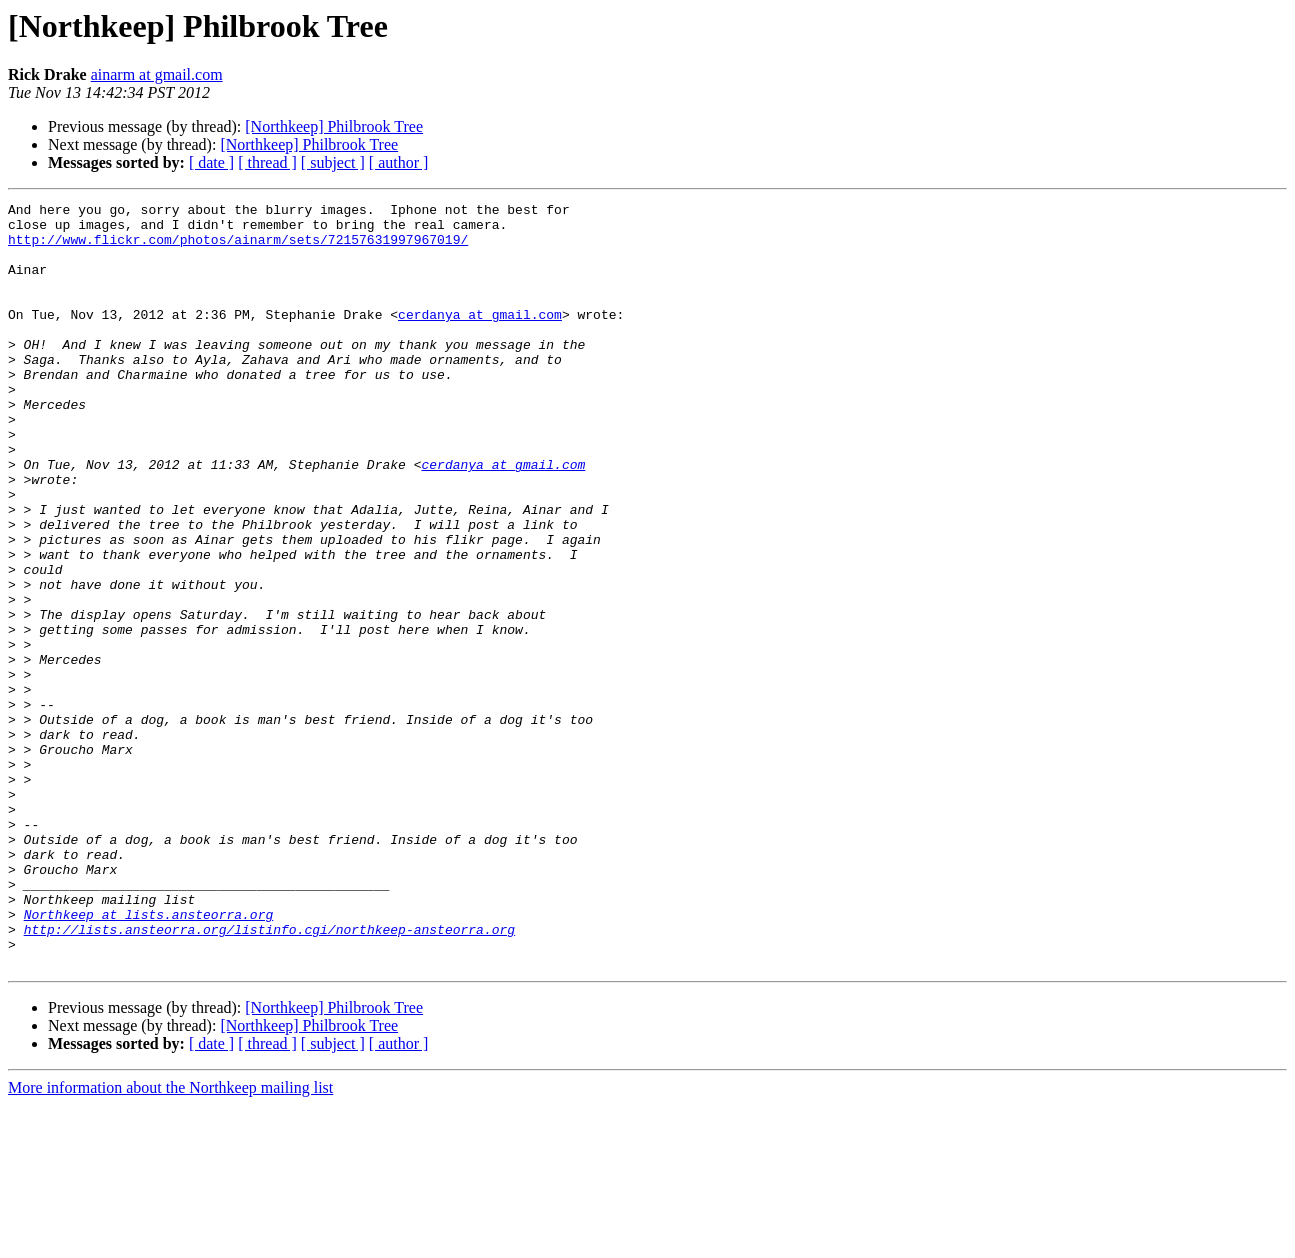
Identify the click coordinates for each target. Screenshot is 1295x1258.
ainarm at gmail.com (157, 74)
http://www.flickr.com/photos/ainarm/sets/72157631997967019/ (238, 248)
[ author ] (399, 162)
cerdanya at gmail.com (480, 338)
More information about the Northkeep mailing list (170, 1240)
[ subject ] (333, 162)
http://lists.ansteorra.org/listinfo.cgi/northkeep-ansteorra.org (269, 1076)
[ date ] (211, 162)
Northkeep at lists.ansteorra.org (149, 1058)
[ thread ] (267, 162)
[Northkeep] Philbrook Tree (334, 126)
